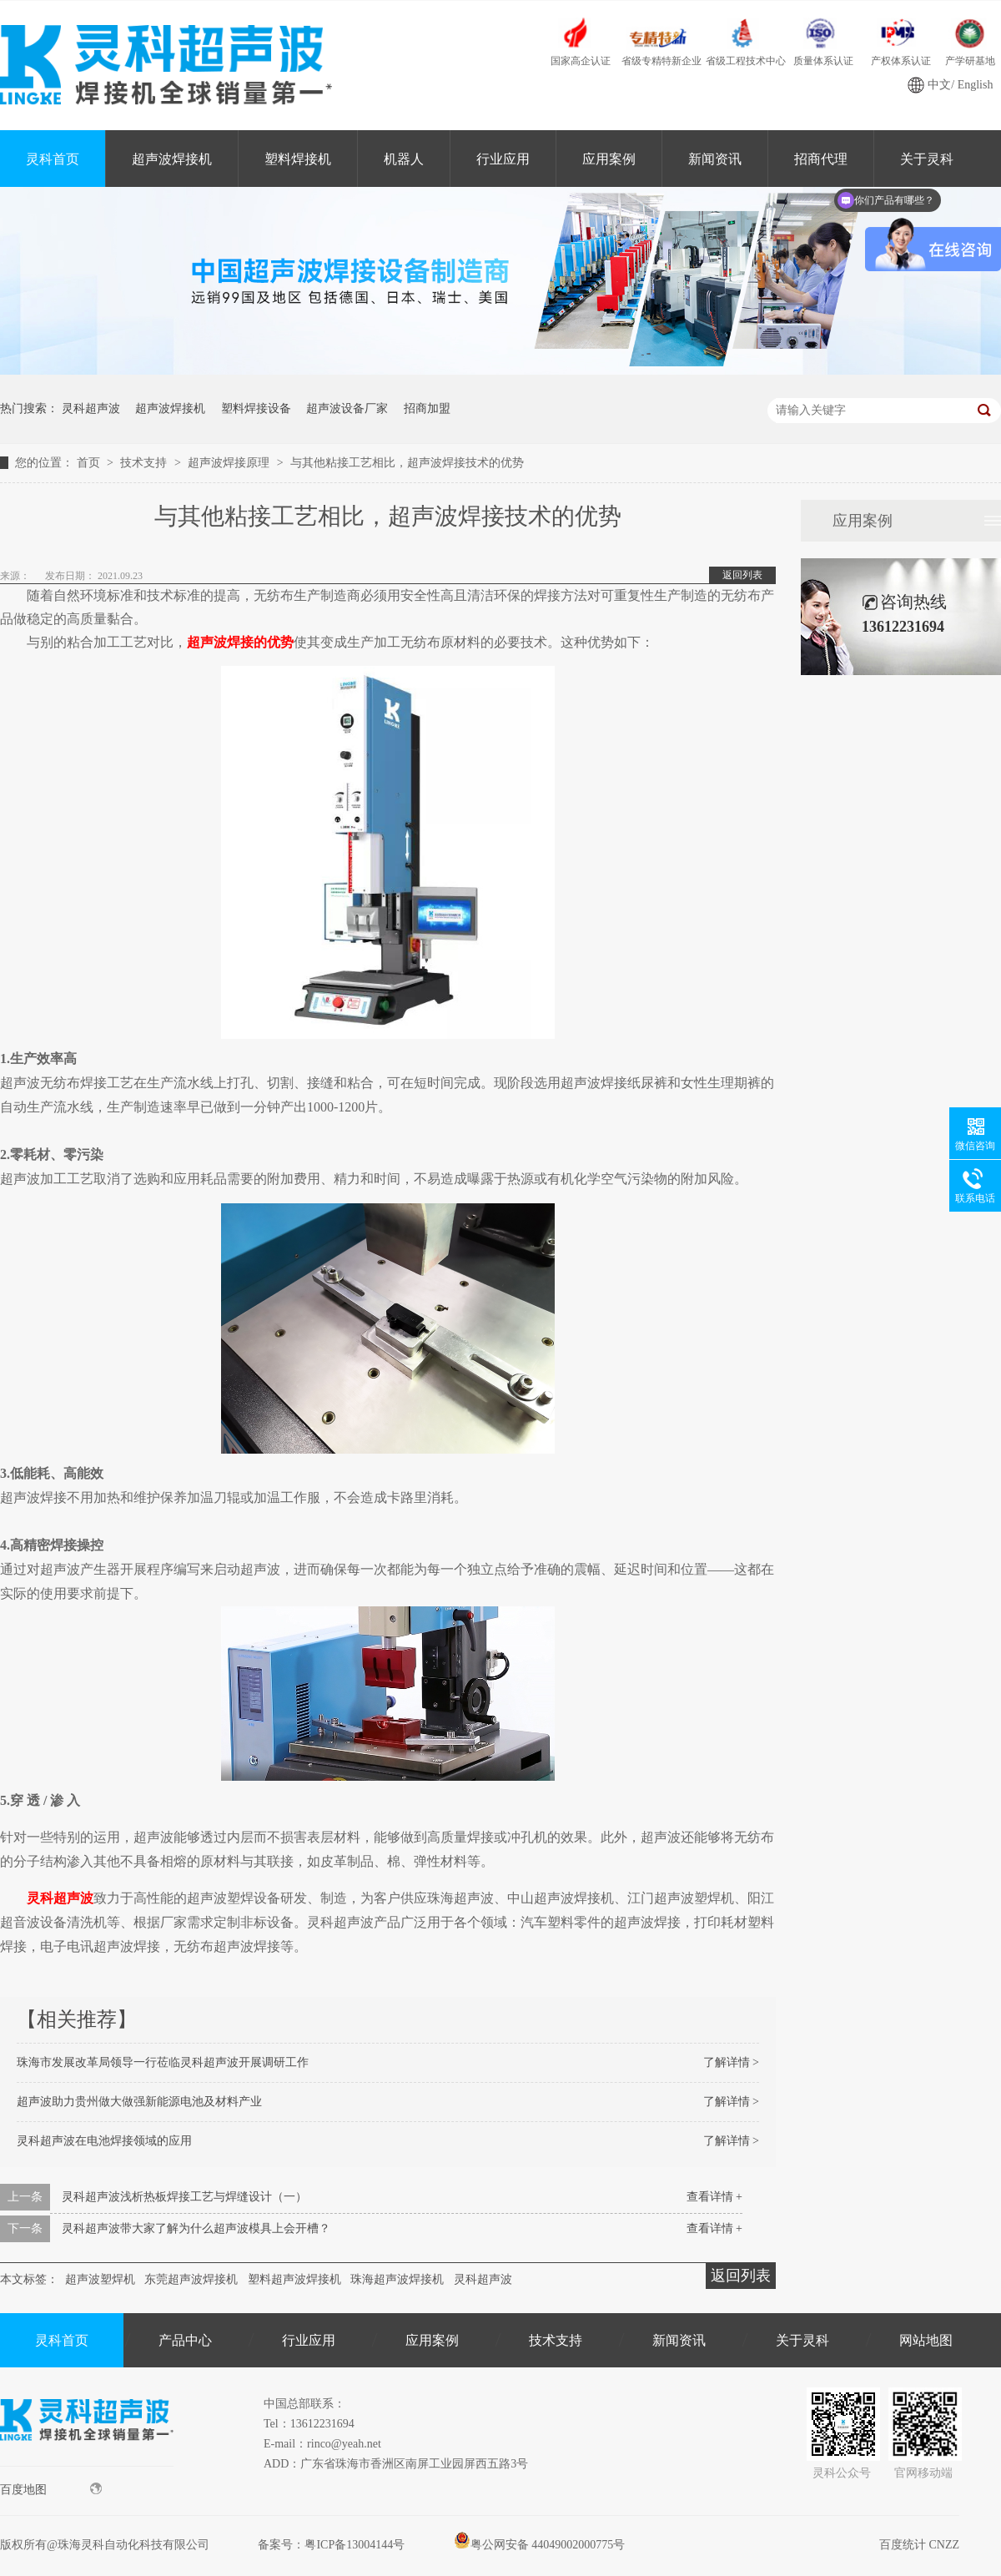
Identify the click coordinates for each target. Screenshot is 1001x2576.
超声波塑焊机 (100, 2279)
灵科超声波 (91, 408)
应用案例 (609, 159)
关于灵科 (802, 2340)
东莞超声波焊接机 (191, 2279)
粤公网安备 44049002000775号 (540, 2544)
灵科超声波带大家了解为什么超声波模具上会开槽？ (196, 2228)
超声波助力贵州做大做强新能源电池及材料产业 (139, 2101)
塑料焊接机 (297, 159)
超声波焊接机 (172, 159)
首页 (90, 462)
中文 (939, 84)
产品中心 (185, 2340)
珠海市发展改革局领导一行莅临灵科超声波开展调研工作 (163, 2062)
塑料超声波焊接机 (294, 2279)
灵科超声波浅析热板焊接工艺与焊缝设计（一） (184, 2196)
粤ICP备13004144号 (354, 2544)
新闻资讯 (715, 159)
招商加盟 (427, 408)
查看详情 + (714, 2196)
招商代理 (821, 159)
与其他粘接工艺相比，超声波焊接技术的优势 (407, 462)
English (975, 84)
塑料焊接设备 (256, 408)
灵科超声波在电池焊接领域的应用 (104, 2141)
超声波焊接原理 (230, 462)
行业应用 (503, 159)
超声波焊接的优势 (240, 642)
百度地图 (51, 2489)
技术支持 (145, 462)
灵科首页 (52, 159)
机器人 (404, 159)
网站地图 (926, 2340)
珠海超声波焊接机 (397, 2279)
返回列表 (742, 575)
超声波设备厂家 (347, 408)
